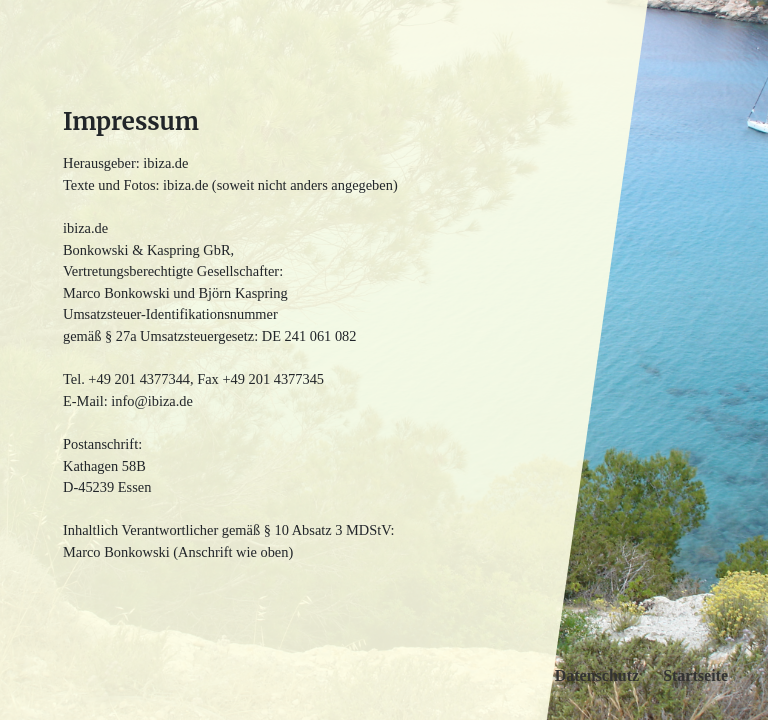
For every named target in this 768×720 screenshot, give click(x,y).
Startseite (695, 675)
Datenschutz (597, 675)
